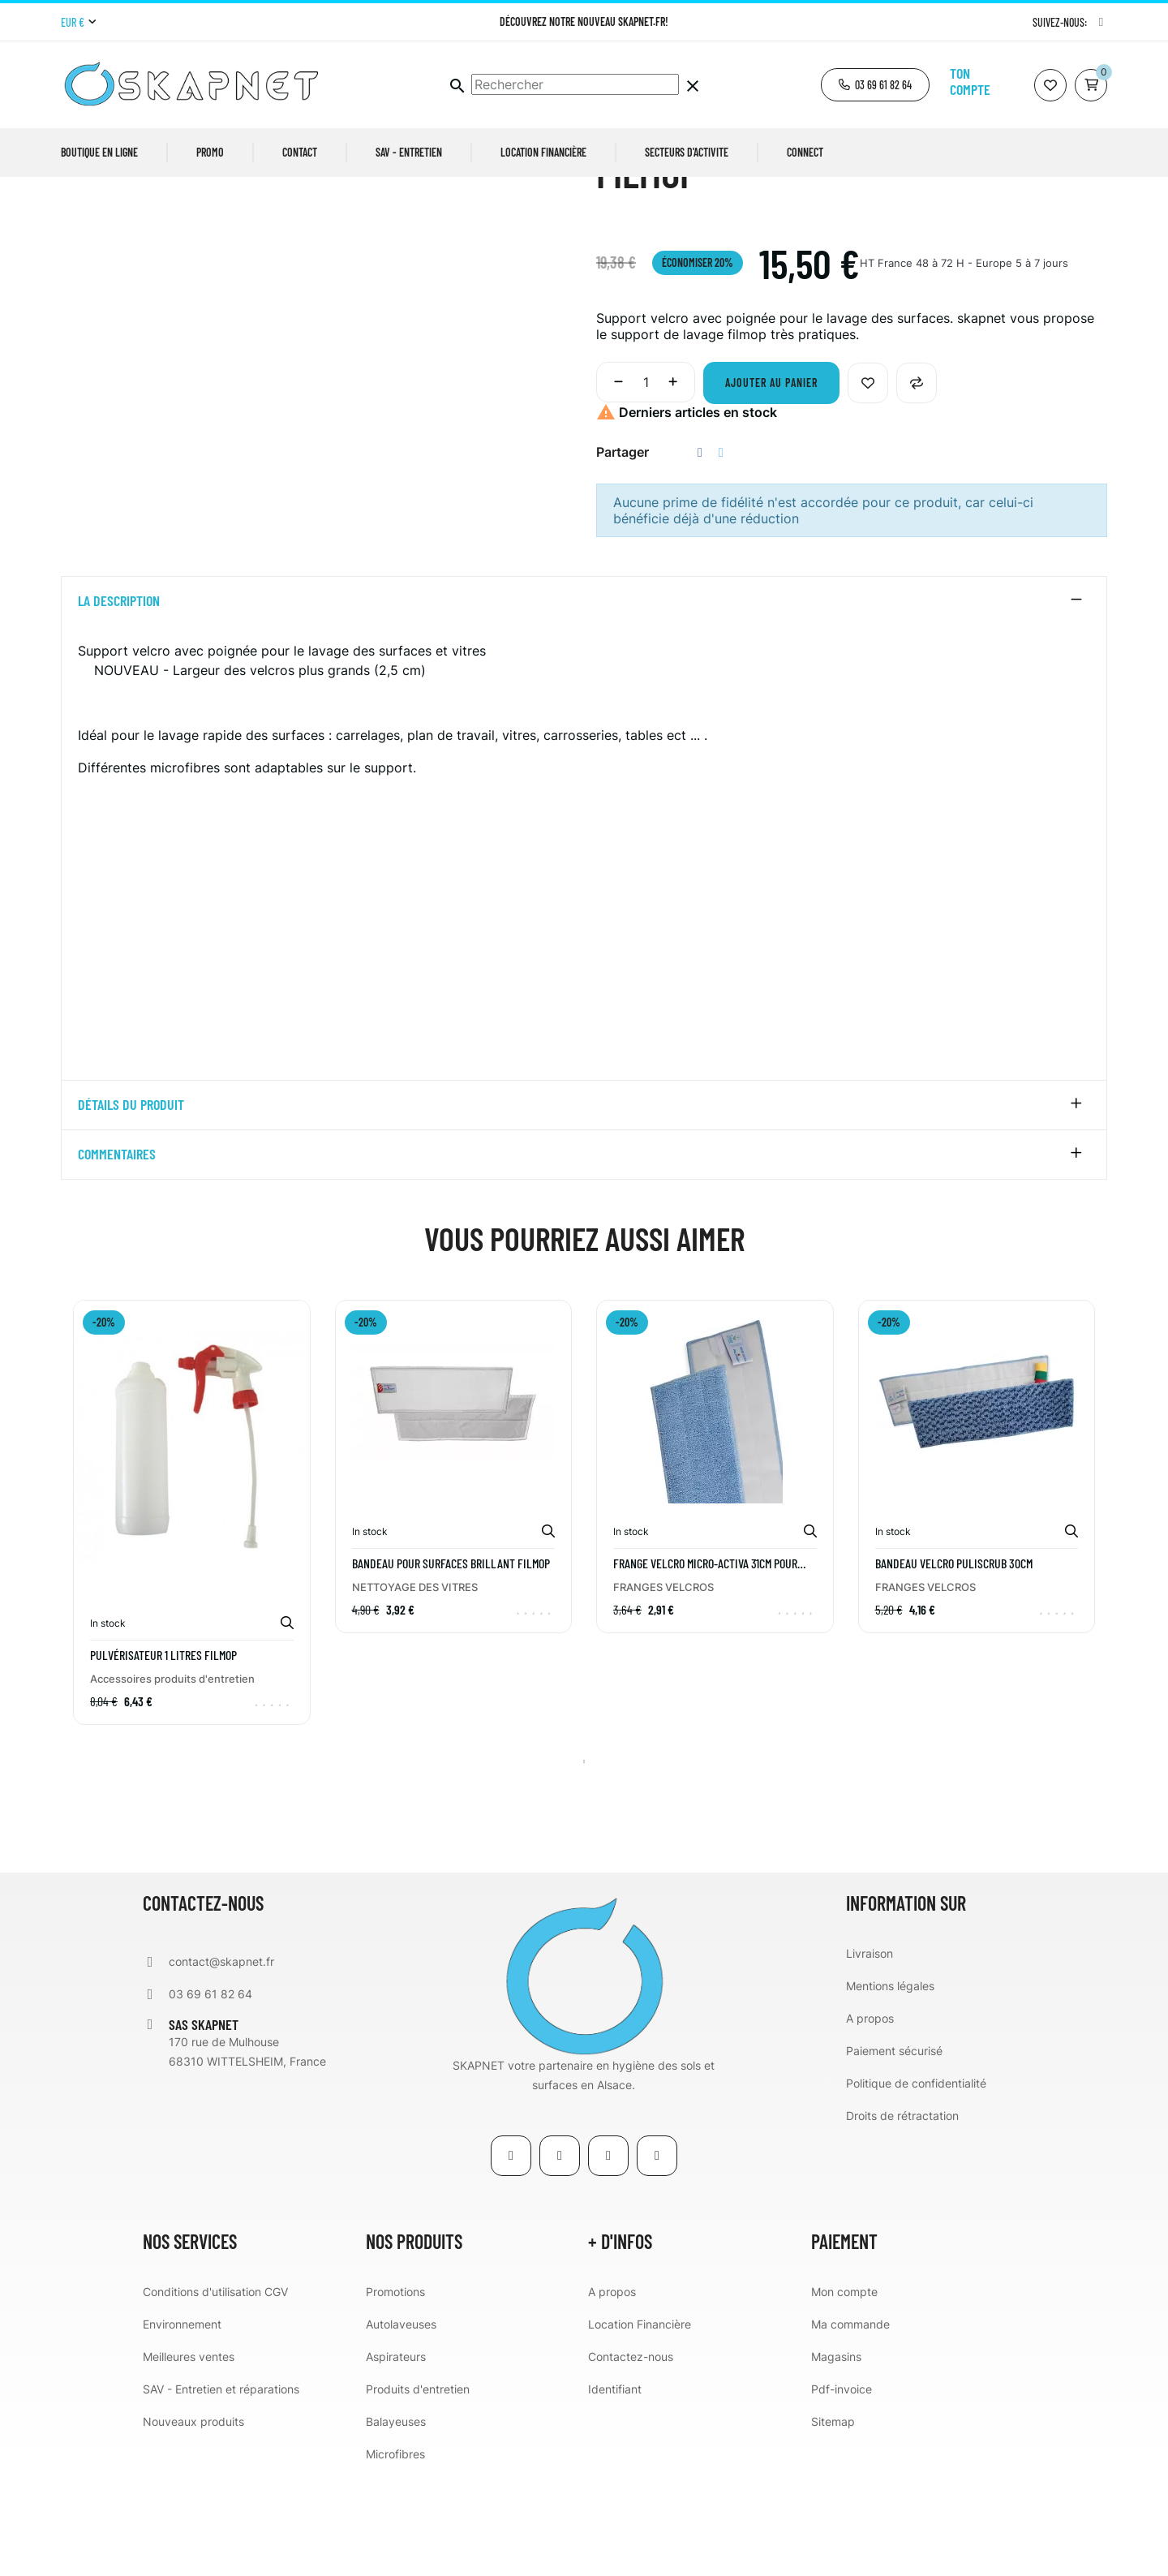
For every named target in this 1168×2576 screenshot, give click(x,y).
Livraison (869, 2055)
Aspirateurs (396, 2458)
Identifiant (615, 2490)
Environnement (182, 2425)
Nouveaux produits (193, 2523)
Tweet (721, 553)
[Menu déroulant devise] (78, 22)
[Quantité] (645, 483)
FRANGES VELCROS (663, 1688)
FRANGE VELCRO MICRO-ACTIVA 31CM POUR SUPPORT (705, 1664)
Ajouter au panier (771, 484)
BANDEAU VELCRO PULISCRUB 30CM (954, 1664)
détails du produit (131, 1207)
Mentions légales (890, 2087)
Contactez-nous (630, 2458)
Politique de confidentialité (916, 2184)
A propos (870, 2120)
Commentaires (117, 1257)
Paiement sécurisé (894, 2152)
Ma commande (850, 2425)
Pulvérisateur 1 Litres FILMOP (163, 1756)
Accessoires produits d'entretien (172, 1780)
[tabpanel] (192, 1626)
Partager (700, 553)
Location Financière (639, 2425)
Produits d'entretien (418, 2490)
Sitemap (833, 2523)
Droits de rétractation (902, 2217)
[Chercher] (575, 84)
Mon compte (844, 2393)
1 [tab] (584, 1863)
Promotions (395, 2393)
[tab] (584, 702)
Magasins (836, 2458)
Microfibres (395, 2555)
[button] (875, 84)
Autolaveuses (401, 2425)
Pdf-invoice (841, 2490)
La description (119, 703)
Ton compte (970, 81)
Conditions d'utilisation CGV (215, 2393)
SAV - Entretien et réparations (221, 2490)
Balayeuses (396, 2523)
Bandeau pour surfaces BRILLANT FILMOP (451, 1664)
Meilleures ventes (188, 2458)
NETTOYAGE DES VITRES (415, 1688)
